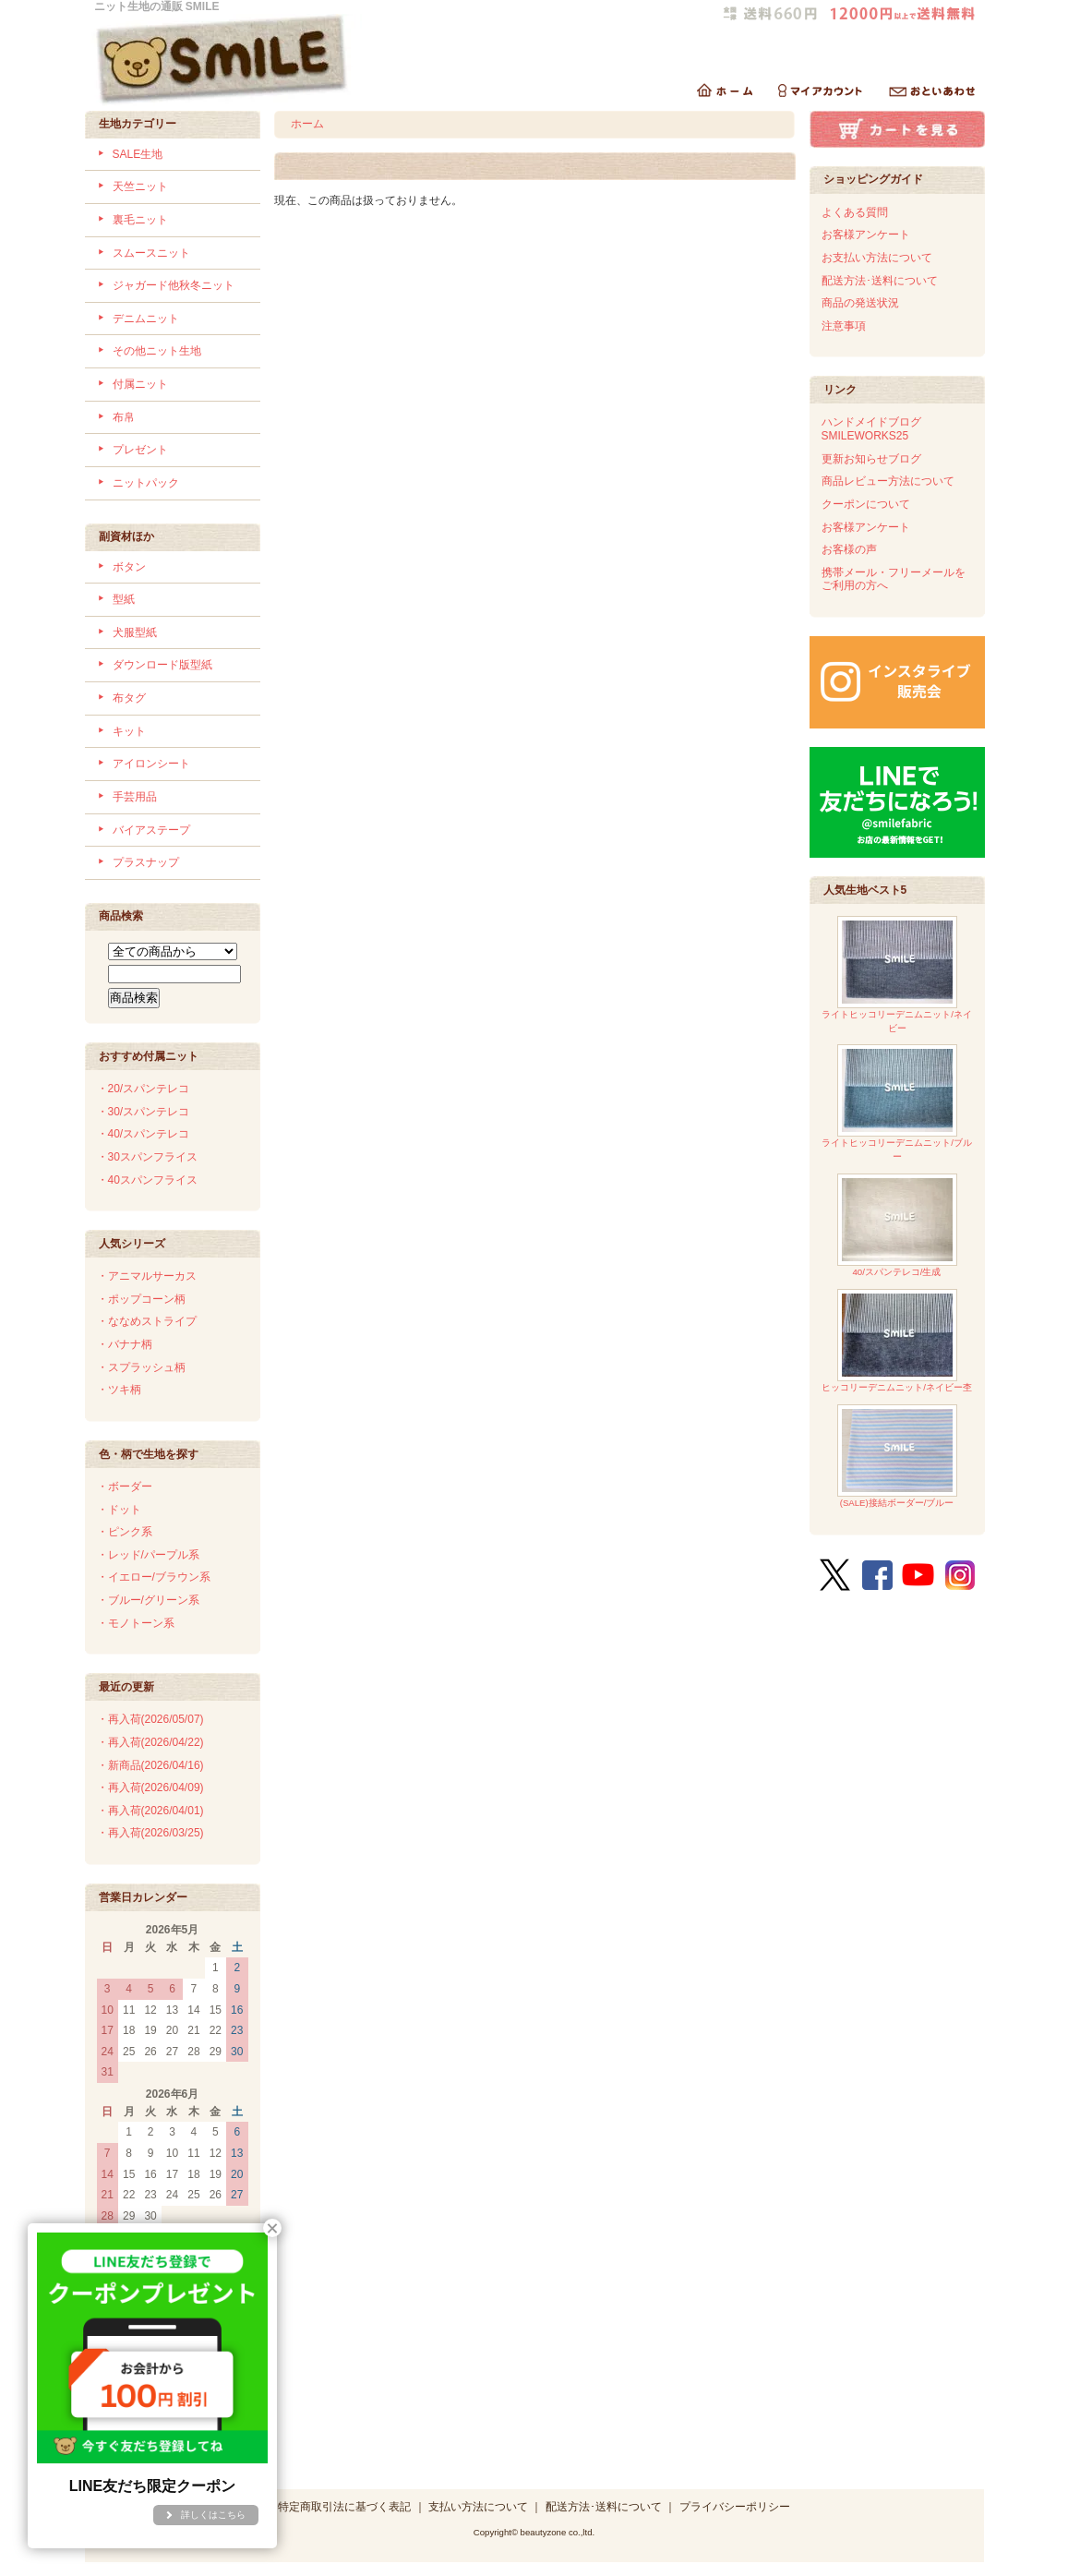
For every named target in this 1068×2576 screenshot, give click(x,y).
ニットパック (146, 482)
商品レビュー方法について (888, 481)
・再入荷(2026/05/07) (150, 1719)
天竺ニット (140, 186)
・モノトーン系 (135, 1623)
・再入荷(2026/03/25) (150, 1832)
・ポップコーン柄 (141, 1299)
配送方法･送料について (880, 280)
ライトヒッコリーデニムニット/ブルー (897, 1103)
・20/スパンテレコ (143, 1088)
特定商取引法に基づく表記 (344, 2506)
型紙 (124, 599)
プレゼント (140, 449)
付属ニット (140, 384)
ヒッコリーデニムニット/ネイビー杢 (897, 1341)
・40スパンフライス (147, 1180)
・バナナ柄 (124, 1344)
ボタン (129, 566)
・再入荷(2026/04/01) (150, 1810)
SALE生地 (138, 154)
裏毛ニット (140, 219)
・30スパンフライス (147, 1156)
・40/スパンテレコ (143, 1133)
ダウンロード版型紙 (162, 664)
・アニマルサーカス (147, 1276)
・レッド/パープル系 (148, 1554)
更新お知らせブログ (871, 458)
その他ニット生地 (157, 350)
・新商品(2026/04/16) (150, 1765)
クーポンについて (866, 504)
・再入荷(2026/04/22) (150, 1742)
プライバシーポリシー (734, 2506)
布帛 (124, 417)
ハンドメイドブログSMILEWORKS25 (871, 428)
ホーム (307, 123)
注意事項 (844, 325)
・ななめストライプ (147, 1321)
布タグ (129, 698)
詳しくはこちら (213, 2515)
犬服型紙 (135, 632)
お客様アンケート (866, 234)
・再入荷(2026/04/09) (150, 1787)
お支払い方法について (877, 257)
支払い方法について (478, 2506)
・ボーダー (124, 1486)
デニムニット (146, 318)
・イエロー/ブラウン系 (153, 1577)
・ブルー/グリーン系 (148, 1600)
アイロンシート (151, 763)
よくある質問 (855, 212)
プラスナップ (146, 862)
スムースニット (151, 253)
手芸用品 (135, 796)
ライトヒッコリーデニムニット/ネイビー (897, 974)
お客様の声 (849, 549)
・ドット (119, 1509)
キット (129, 731)
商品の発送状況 (860, 302)
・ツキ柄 (119, 1389)
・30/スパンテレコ (143, 1111)
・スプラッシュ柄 (141, 1367)
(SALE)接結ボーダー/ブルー (897, 1456)
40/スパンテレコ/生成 (897, 1226)
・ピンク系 (124, 1531)
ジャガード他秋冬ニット (173, 285)
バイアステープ (151, 830)
